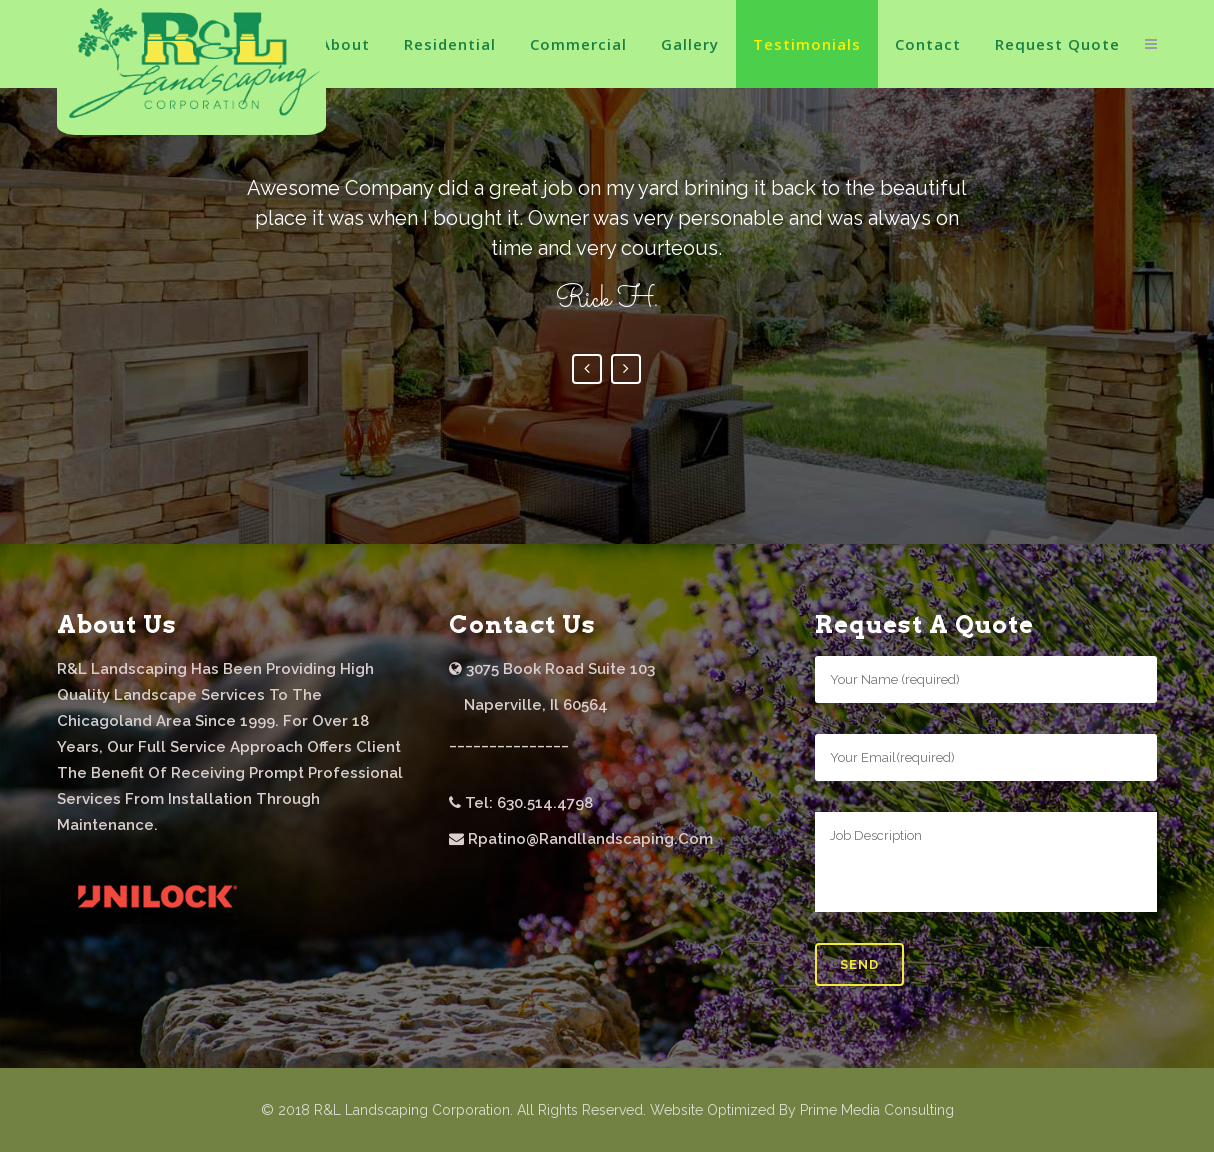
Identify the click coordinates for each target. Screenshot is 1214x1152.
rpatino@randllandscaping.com (590, 839)
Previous (587, 369)
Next (626, 369)
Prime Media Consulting (877, 1110)
